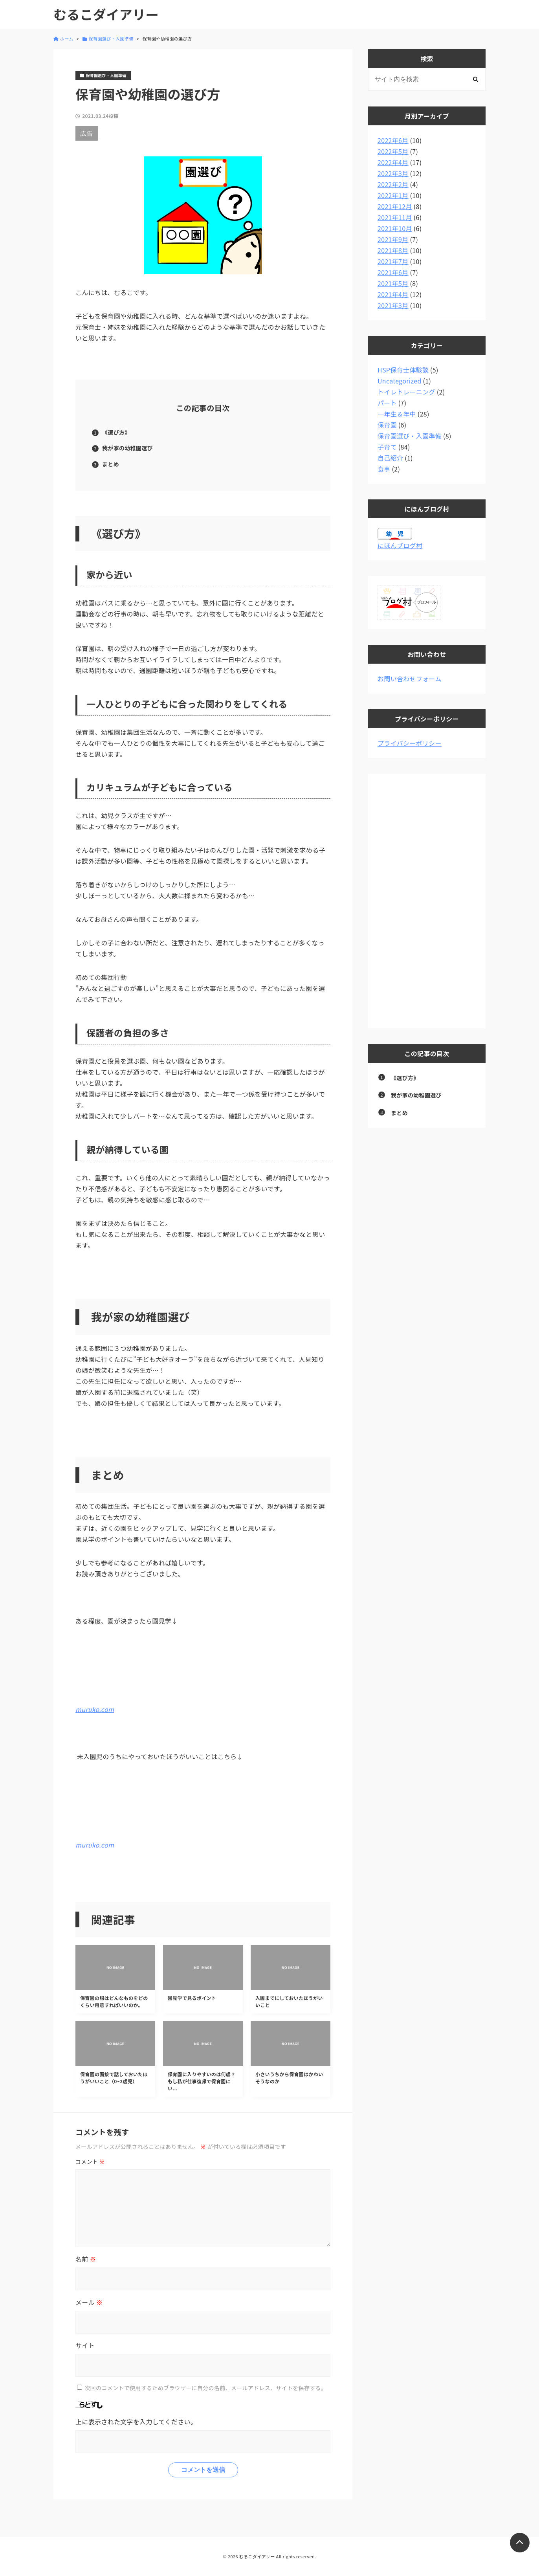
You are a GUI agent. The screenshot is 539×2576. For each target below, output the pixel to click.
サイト (85, 2345)
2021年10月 (395, 228)
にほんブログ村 (400, 545)
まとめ (110, 464)
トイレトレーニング (406, 391)
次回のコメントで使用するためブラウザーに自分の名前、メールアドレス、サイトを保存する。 (205, 2387)
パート (387, 402)
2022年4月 (393, 162)
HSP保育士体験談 (403, 369)
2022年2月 (393, 184)
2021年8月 (393, 250)
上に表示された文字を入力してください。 (136, 2421)
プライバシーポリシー (410, 743)
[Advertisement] (427, 901)
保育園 (387, 424)
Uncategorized (400, 380)
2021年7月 (393, 261)
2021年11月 (395, 217)
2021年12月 (395, 206)
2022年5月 (393, 151)
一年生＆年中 (397, 413)
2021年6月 (393, 272)
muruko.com (94, 1709)
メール (89, 2302)
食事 (384, 468)
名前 (85, 2259)
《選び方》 (116, 432)
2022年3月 (393, 173)
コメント (90, 2161)
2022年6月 (393, 140)
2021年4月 (393, 294)
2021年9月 (393, 239)
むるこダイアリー (106, 14)
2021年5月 (393, 283)
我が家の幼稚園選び (127, 448)
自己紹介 (390, 457)
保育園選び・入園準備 (410, 435)
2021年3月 (393, 305)
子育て (387, 446)
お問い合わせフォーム (410, 678)
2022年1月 (393, 195)
